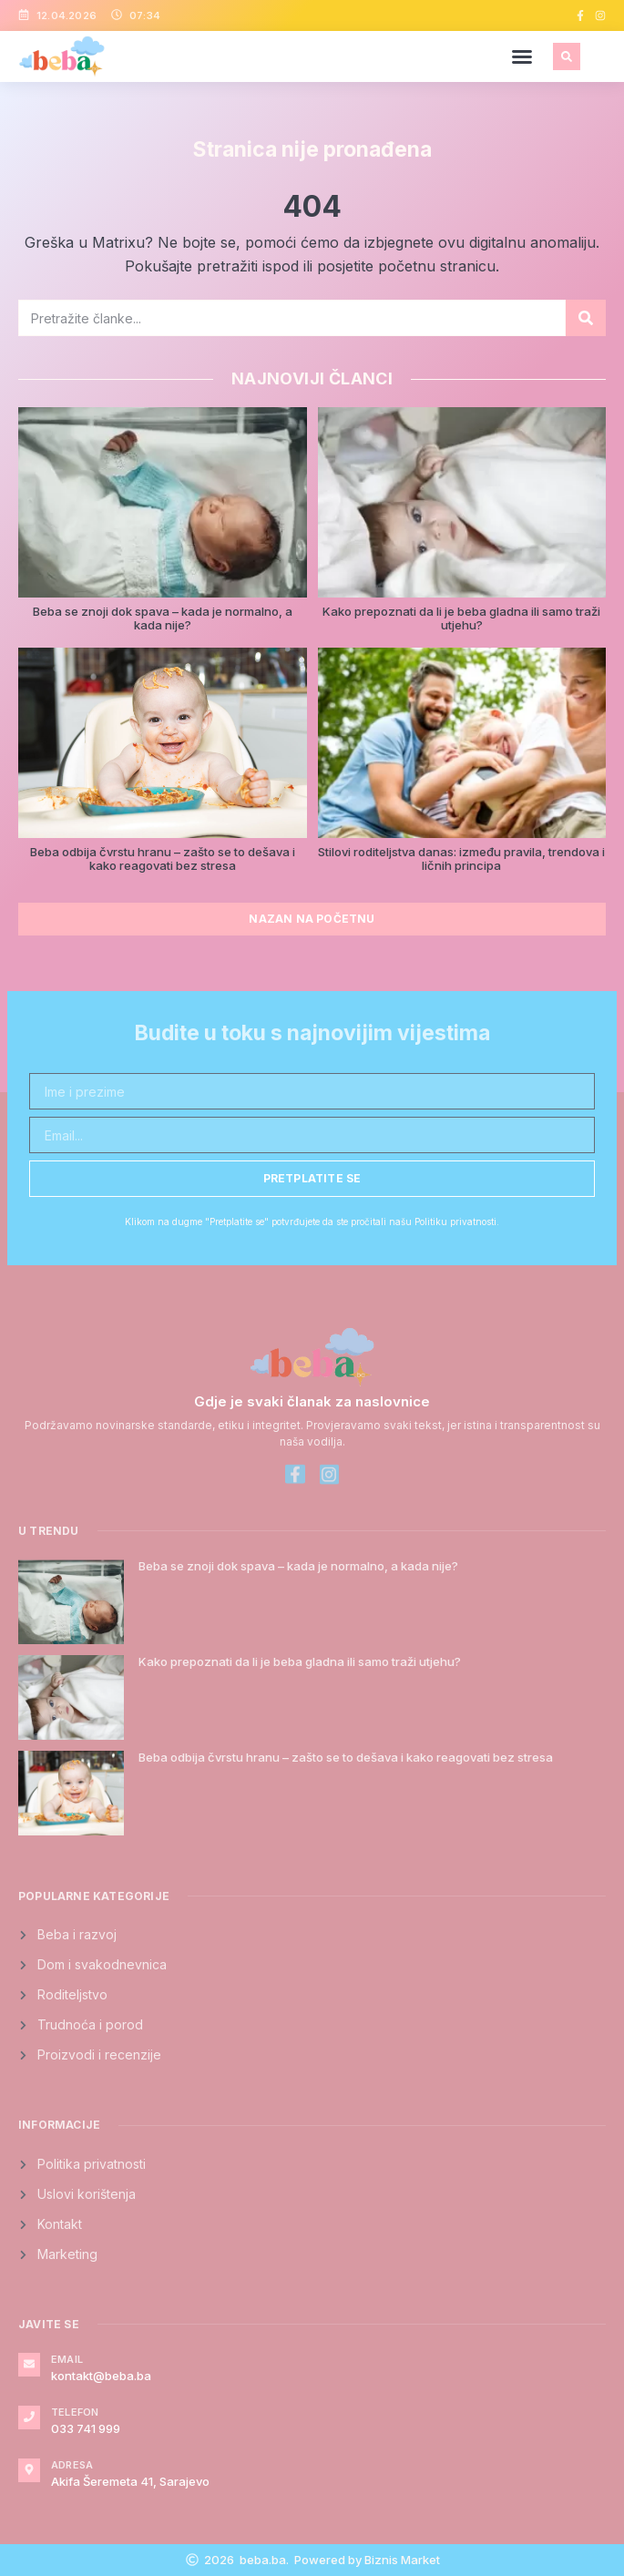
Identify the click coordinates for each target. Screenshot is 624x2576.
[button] (522, 56)
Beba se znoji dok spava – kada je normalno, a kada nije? (162, 618)
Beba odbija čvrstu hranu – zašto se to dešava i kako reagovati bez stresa (162, 859)
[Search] (586, 318)
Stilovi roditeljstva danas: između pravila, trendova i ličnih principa (461, 859)
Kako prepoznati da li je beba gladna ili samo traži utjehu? (461, 618)
